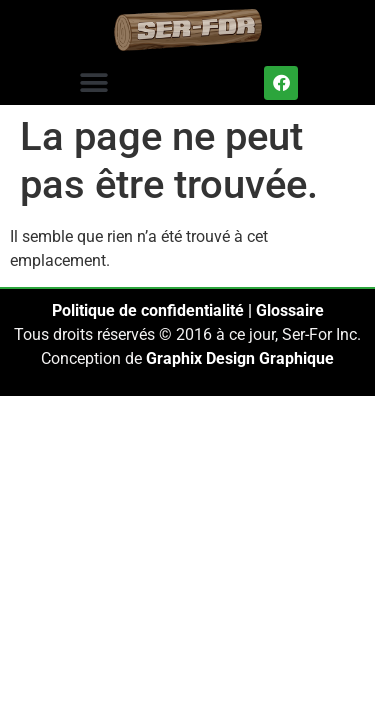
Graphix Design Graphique (240, 358)
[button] (93, 82)
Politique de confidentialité (148, 310)
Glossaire (290, 310)
